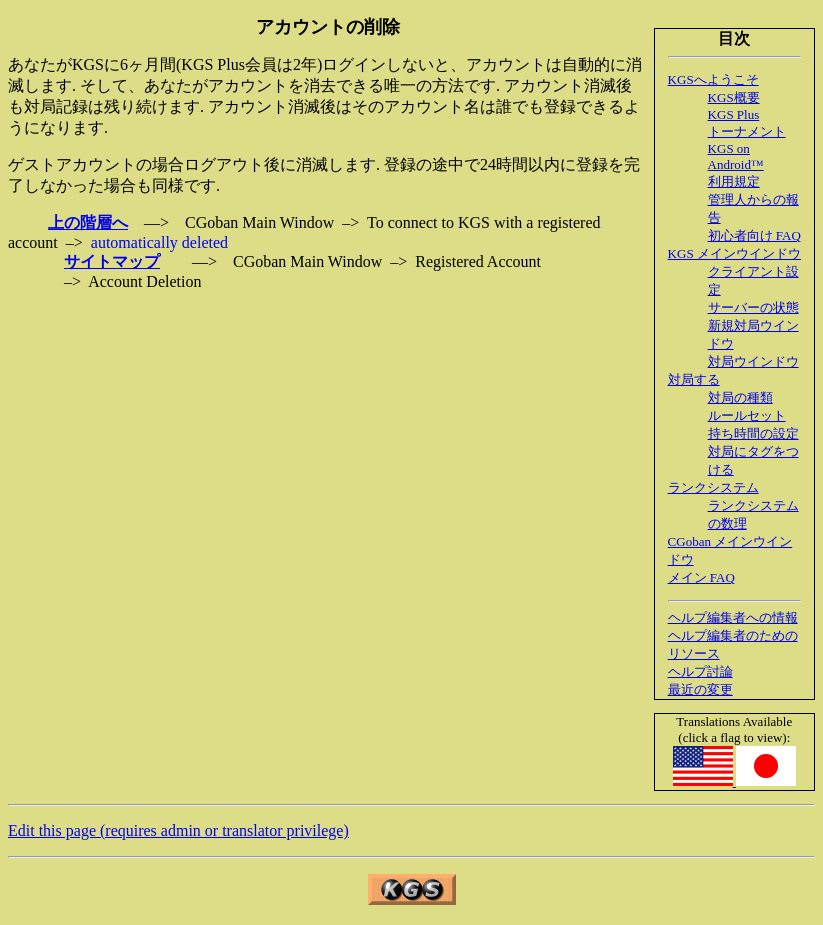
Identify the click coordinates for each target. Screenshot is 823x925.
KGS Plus (734, 114)
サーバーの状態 (753, 307)
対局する (694, 379)
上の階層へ (88, 222)
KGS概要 (734, 97)
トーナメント (747, 131)
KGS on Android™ (736, 156)
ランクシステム (713, 487)
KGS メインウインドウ (734, 253)
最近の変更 (700, 689)
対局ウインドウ (753, 361)
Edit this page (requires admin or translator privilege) (178, 830)
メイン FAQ (701, 577)
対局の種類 (740, 397)
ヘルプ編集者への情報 (733, 617)
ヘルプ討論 (700, 671)
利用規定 (734, 181)
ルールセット (747, 415)
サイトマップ (112, 261)
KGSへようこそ (713, 79)
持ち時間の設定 (753, 433)
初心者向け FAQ (754, 235)
